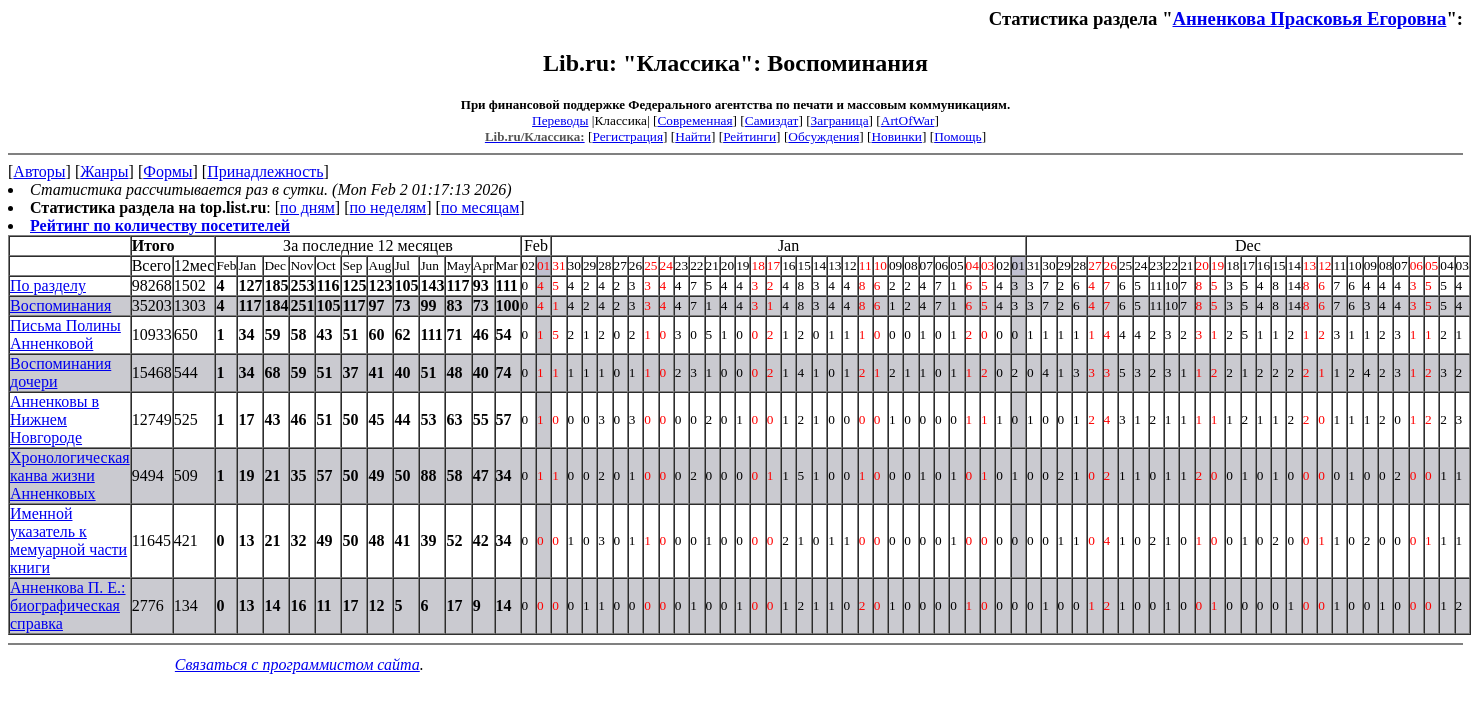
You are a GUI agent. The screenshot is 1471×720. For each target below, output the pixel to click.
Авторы (39, 171)
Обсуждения (823, 136)
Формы (167, 171)
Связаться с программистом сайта (297, 664)
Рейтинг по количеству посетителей (160, 225)
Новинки (896, 136)
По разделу (48, 285)
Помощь (957, 136)
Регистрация (627, 136)
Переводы (560, 120)
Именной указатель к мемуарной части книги (68, 540)
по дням (307, 207)
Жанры (104, 171)
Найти (693, 136)
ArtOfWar (908, 120)
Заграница (840, 120)
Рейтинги (749, 136)
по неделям (388, 207)
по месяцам (480, 207)
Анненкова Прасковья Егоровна (1310, 18)
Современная (694, 120)
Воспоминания (60, 305)
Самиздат (772, 120)
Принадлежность (265, 171)
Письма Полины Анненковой (65, 334)
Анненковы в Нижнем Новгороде (54, 419)
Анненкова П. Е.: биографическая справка (68, 605)
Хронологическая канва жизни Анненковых (70, 475)
